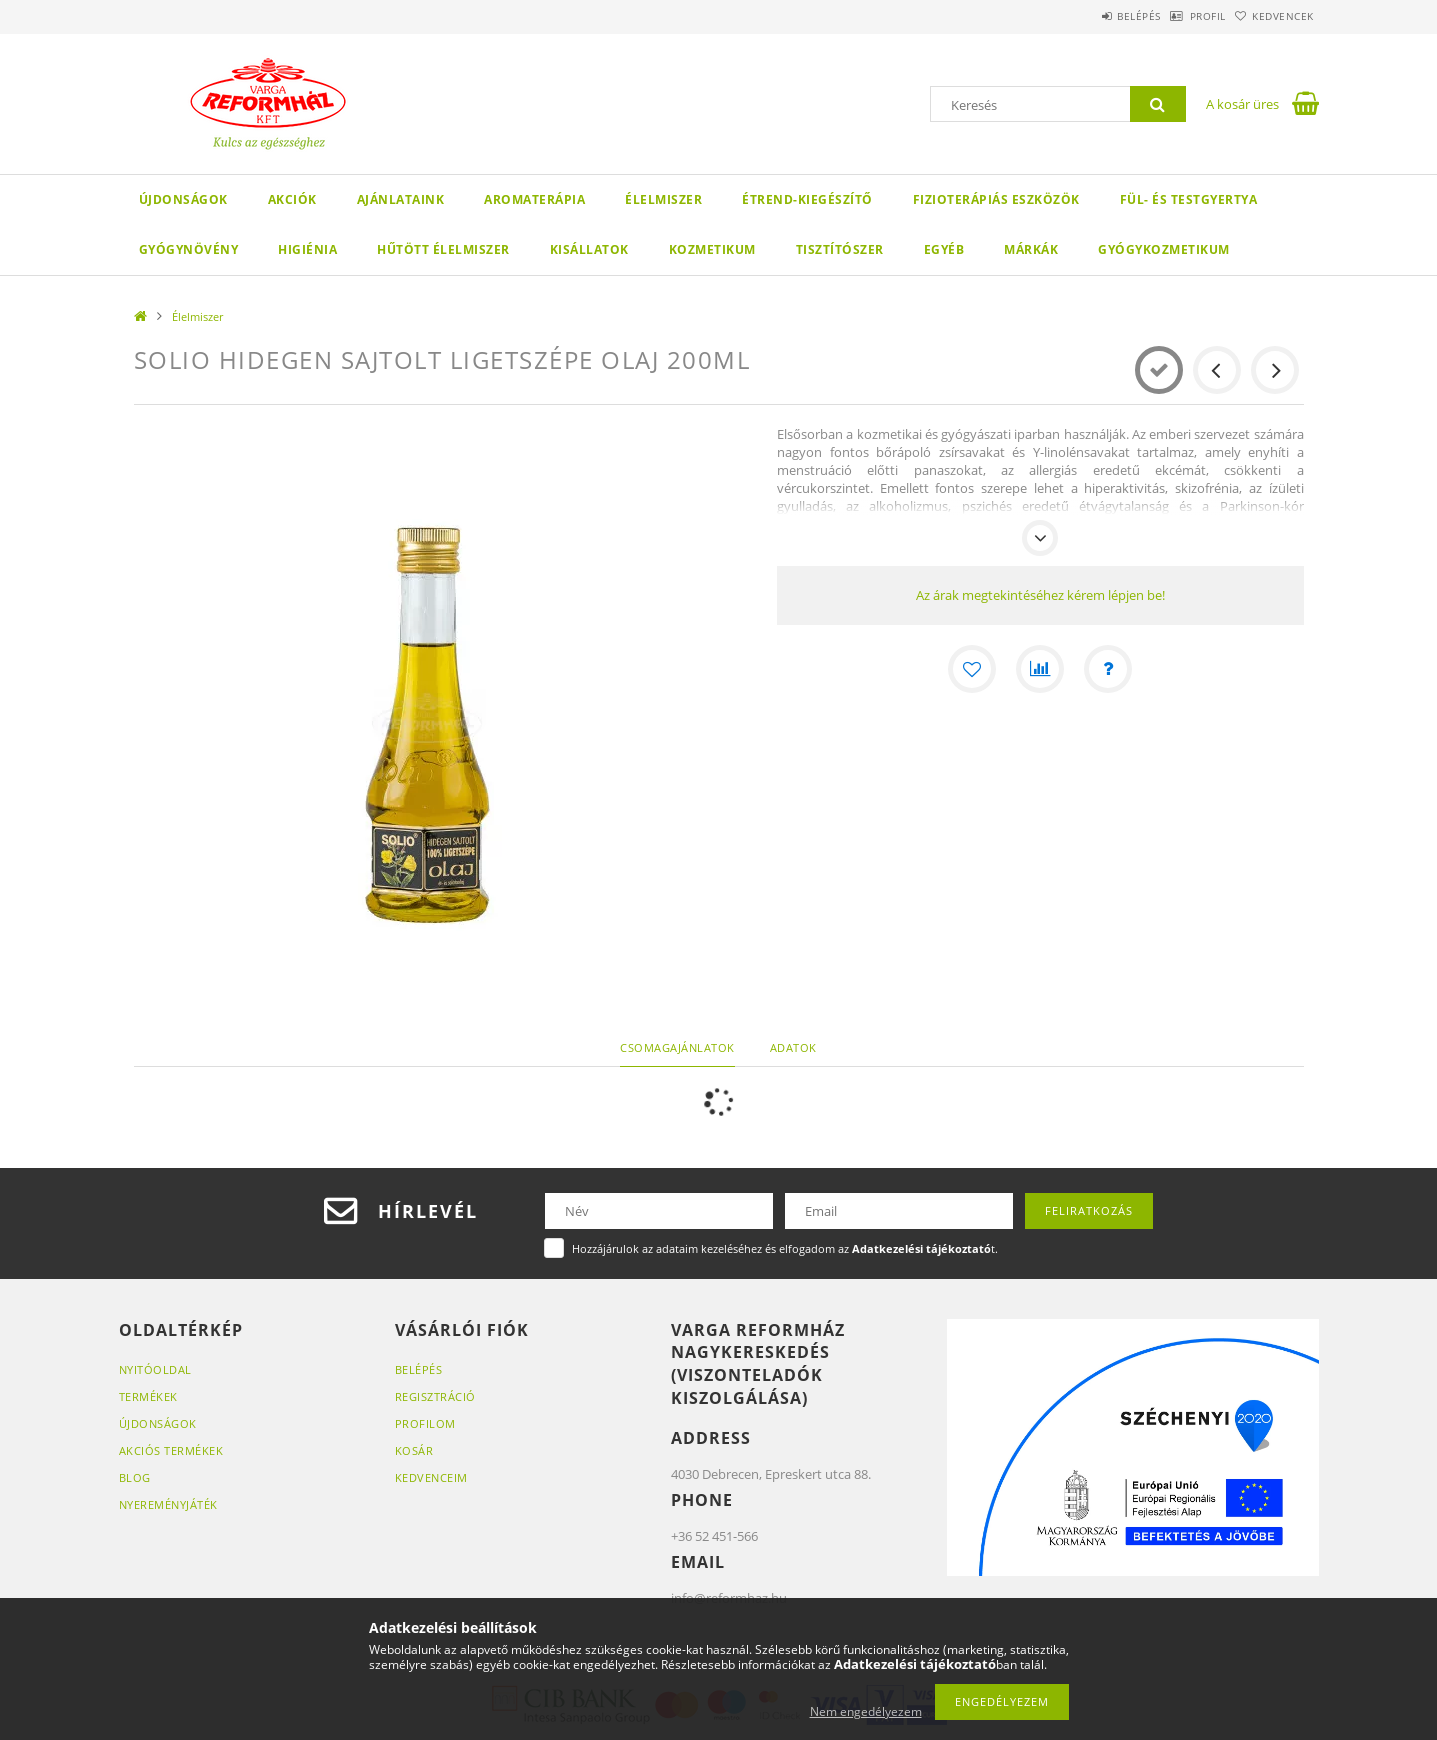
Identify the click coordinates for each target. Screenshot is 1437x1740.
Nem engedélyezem (866, 1711)
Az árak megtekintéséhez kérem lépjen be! (1040, 595)
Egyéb (944, 249)
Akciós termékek (171, 1450)
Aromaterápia (534, 199)
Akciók (292, 199)
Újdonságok (183, 199)
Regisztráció (435, 1396)
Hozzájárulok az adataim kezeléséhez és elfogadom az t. (785, 1248)
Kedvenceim (431, 1477)
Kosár (414, 1450)
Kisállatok (589, 249)
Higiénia (307, 249)
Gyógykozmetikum (1164, 249)
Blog (135, 1477)
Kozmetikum (712, 249)
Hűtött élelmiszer (443, 249)
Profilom (425, 1423)
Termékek (148, 1396)
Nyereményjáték (168, 1504)
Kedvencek (1273, 16)
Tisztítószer (840, 249)
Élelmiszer (663, 199)
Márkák (1031, 249)
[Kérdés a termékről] (1108, 669)
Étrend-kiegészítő (807, 199)
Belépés (1088, 16)
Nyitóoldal (155, 1369)
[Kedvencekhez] (972, 669)
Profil (1177, 16)
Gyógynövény (189, 249)
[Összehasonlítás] (1040, 669)
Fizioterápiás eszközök (996, 199)
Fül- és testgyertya (1189, 199)
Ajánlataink (401, 199)
